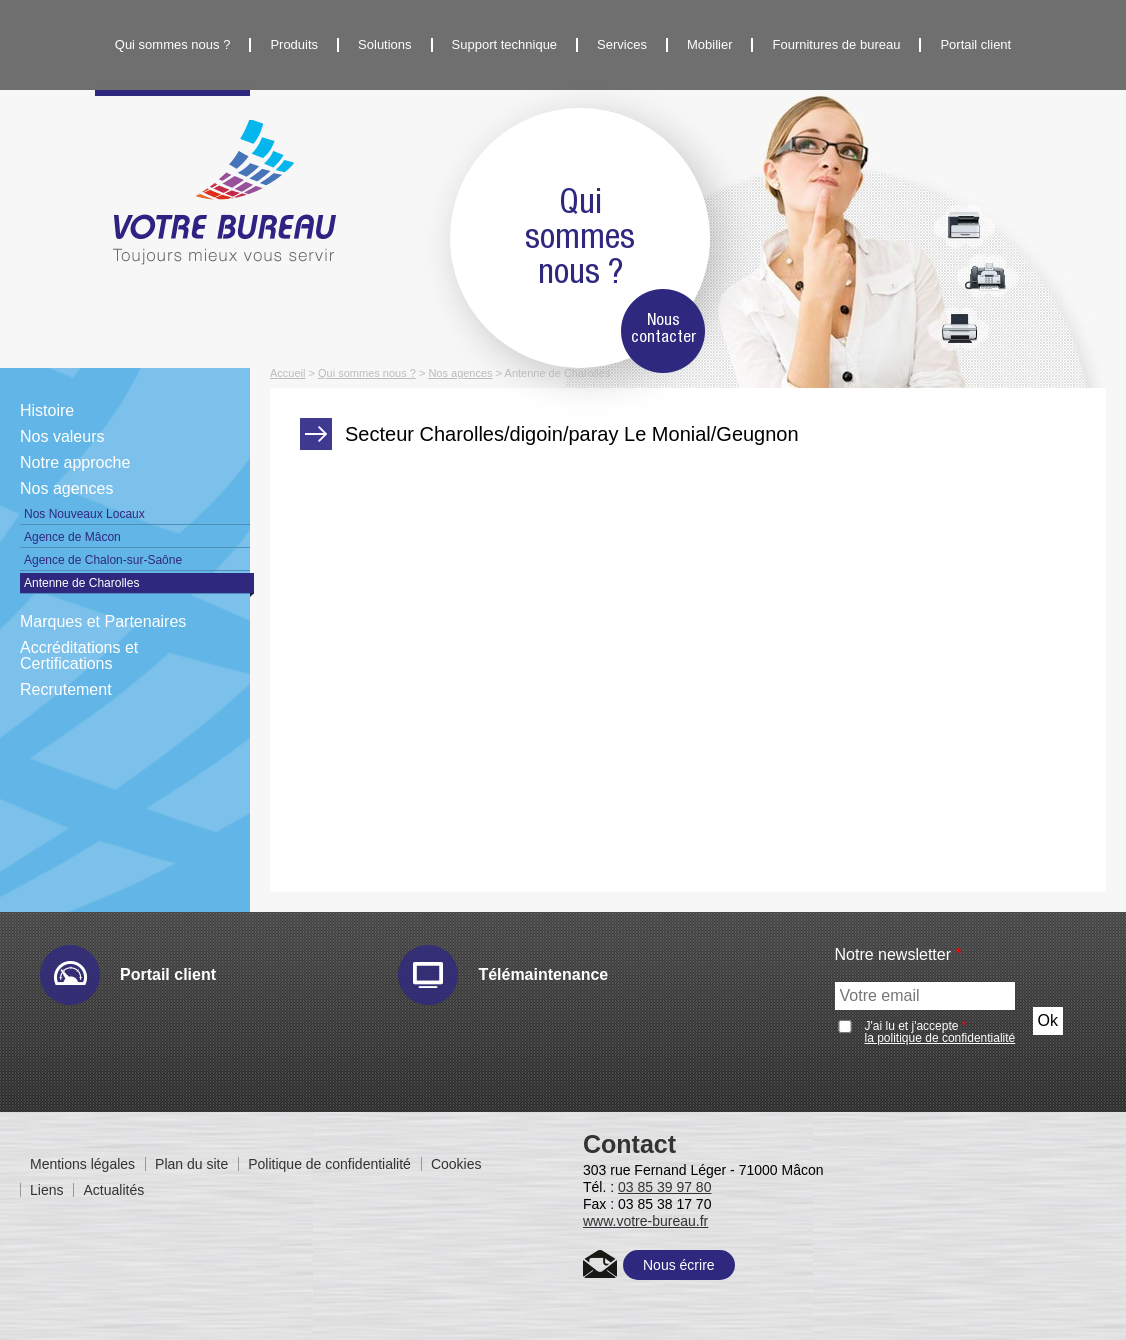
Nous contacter (663, 329)
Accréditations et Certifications (79, 655)
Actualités (113, 1190)
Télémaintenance (543, 974)
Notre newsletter (898, 955)
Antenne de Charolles (81, 583)
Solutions (384, 44)
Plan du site (191, 1164)
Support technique (505, 44)
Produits (294, 44)
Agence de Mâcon (72, 537)
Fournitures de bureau (836, 44)
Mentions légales (82, 1164)
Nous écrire (679, 1265)
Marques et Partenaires (103, 621)
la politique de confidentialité (940, 1038)
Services (622, 44)
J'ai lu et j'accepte (940, 1032)
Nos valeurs (62, 436)
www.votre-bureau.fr (645, 1221)
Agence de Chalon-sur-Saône (103, 560)
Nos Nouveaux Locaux (84, 514)
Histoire (47, 410)
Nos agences (66, 488)
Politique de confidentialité (329, 1164)
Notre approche (75, 462)
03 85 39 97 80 (664, 1187)
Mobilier (710, 44)
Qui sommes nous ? (173, 44)
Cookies (456, 1164)
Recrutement (66, 689)
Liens (46, 1190)
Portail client (975, 44)
